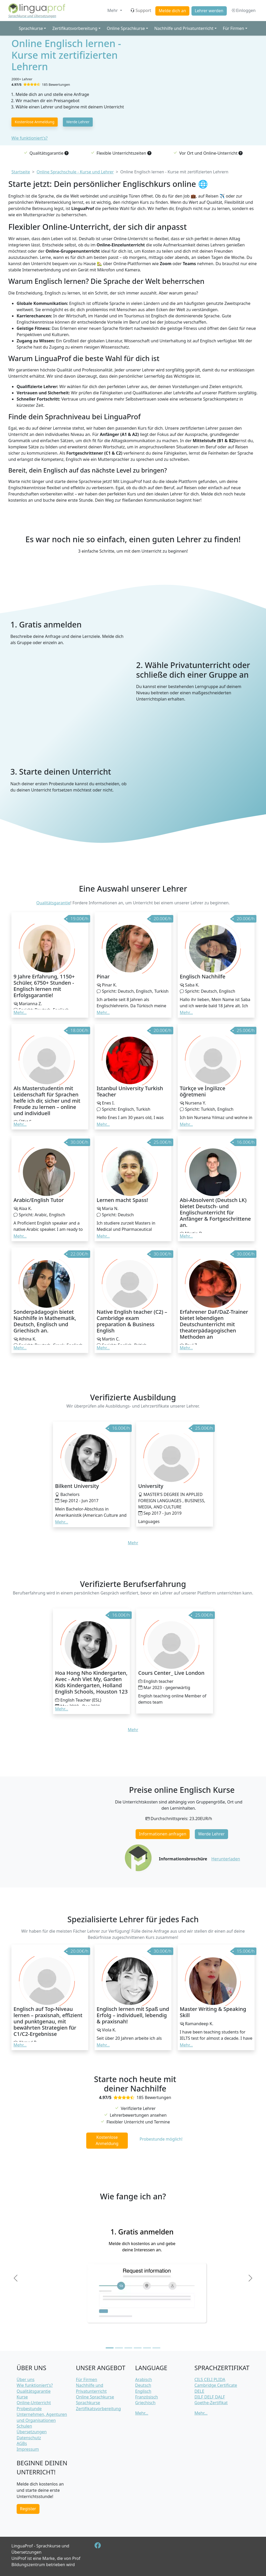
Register (28, 2509)
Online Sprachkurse (95, 2397)
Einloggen (243, 10)
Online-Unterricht (34, 2402)
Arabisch (143, 2379)
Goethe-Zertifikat (211, 2402)
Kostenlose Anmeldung (35, 121)
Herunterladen (225, 1859)
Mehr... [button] (20, 1012)
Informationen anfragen (162, 1834)
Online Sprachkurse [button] (126, 28)
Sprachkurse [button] (31, 28)
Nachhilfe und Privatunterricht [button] (184, 28)
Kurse (22, 2397)
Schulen (24, 2426)
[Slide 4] (138, 2348)
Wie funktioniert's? (29, 138)
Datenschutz (29, 2438)
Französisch (146, 2397)
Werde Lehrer (77, 121)
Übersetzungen (32, 2432)
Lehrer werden (209, 11)
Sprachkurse (88, 2402)
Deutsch (143, 2385)
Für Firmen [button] (233, 28)
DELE (199, 2391)
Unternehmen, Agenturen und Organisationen (42, 2417)
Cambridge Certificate (215, 2385)
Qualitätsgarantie (53, 903)
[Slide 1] (110, 2348)
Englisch (143, 2391)
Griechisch (145, 2402)
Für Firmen (86, 2379)
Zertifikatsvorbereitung (98, 2408)
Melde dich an (172, 11)
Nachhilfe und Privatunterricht (91, 2388)
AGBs (22, 2443)
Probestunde (29, 2408)
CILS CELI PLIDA (209, 2379)
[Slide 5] (147, 2348)
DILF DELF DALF (209, 2397)
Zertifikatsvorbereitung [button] (74, 28)
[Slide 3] (128, 2348)
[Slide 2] (119, 2348)
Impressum (28, 2449)
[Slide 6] (156, 2348)
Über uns (26, 2379)
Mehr (113, 10)
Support (140, 10)
